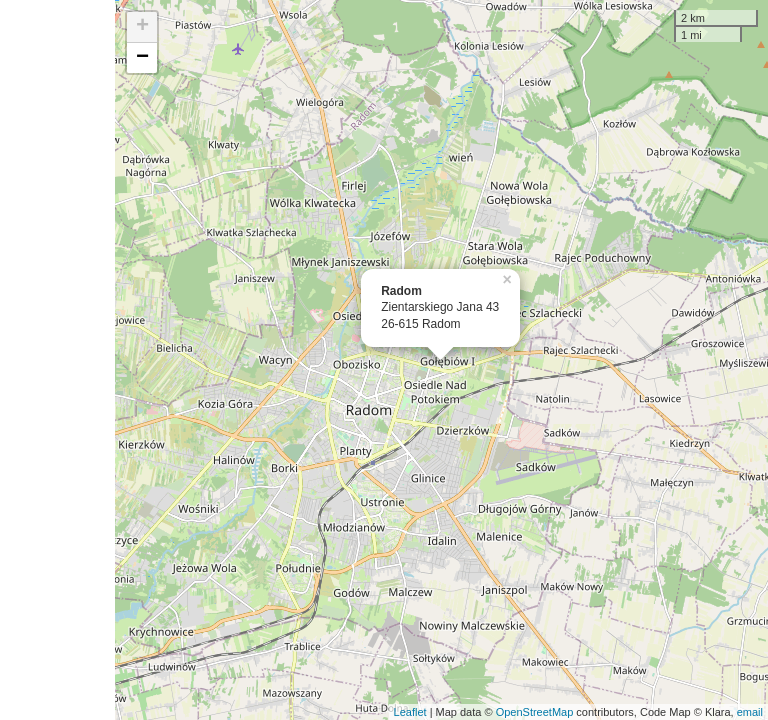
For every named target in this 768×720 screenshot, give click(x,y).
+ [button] (142, 27)
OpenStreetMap (535, 712)
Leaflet (410, 712)
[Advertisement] (57, 360)
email (750, 712)
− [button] (142, 58)
